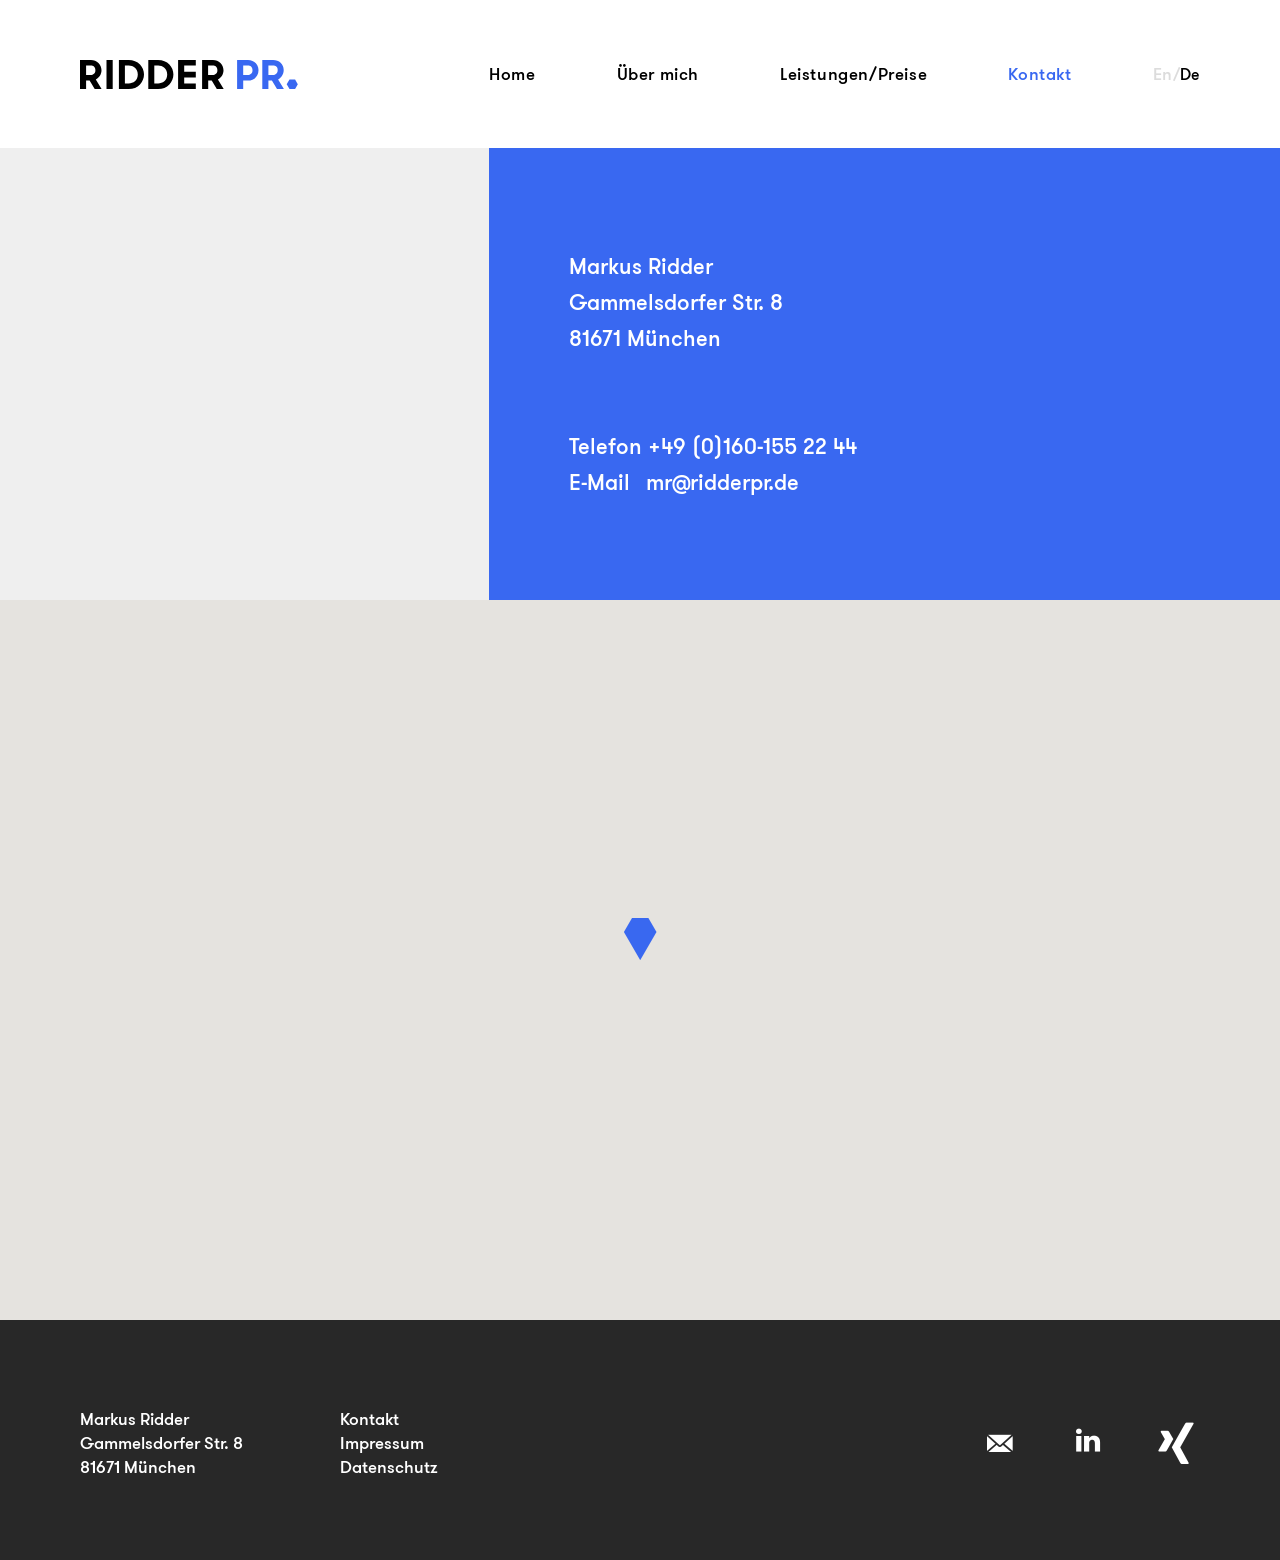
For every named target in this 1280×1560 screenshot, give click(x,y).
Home (512, 73)
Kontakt (1039, 73)
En (1163, 73)
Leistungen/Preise (853, 73)
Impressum (382, 1442)
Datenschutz (388, 1466)
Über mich (658, 73)
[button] (640, 939)
